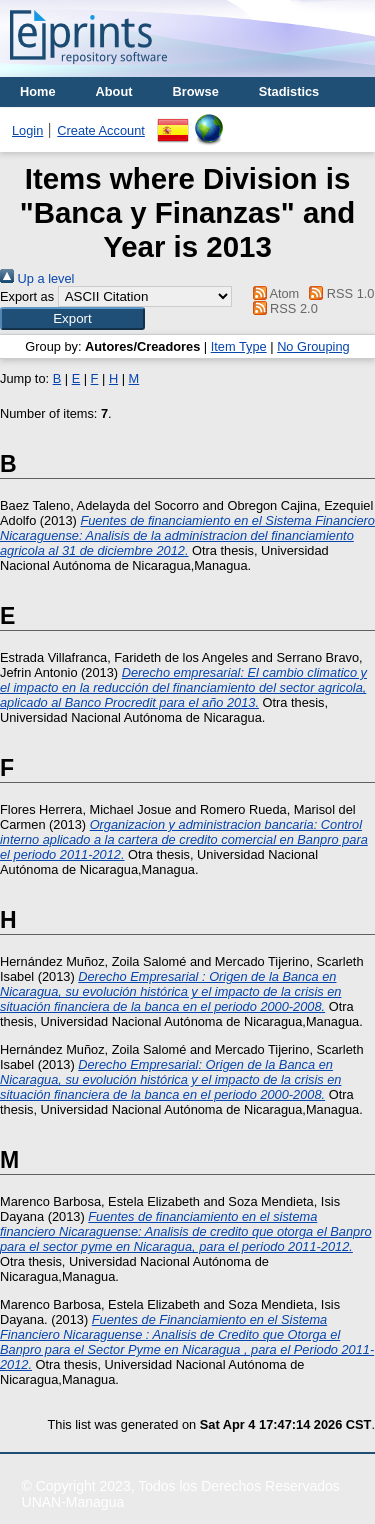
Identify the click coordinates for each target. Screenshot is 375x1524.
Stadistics (289, 91)
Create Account (101, 130)
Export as (27, 296)
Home (38, 91)
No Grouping (313, 346)
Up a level (37, 278)
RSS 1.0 (339, 293)
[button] (72, 318)
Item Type (239, 346)
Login (27, 130)
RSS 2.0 (282, 308)
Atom (272, 293)
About (114, 91)
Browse (196, 91)
